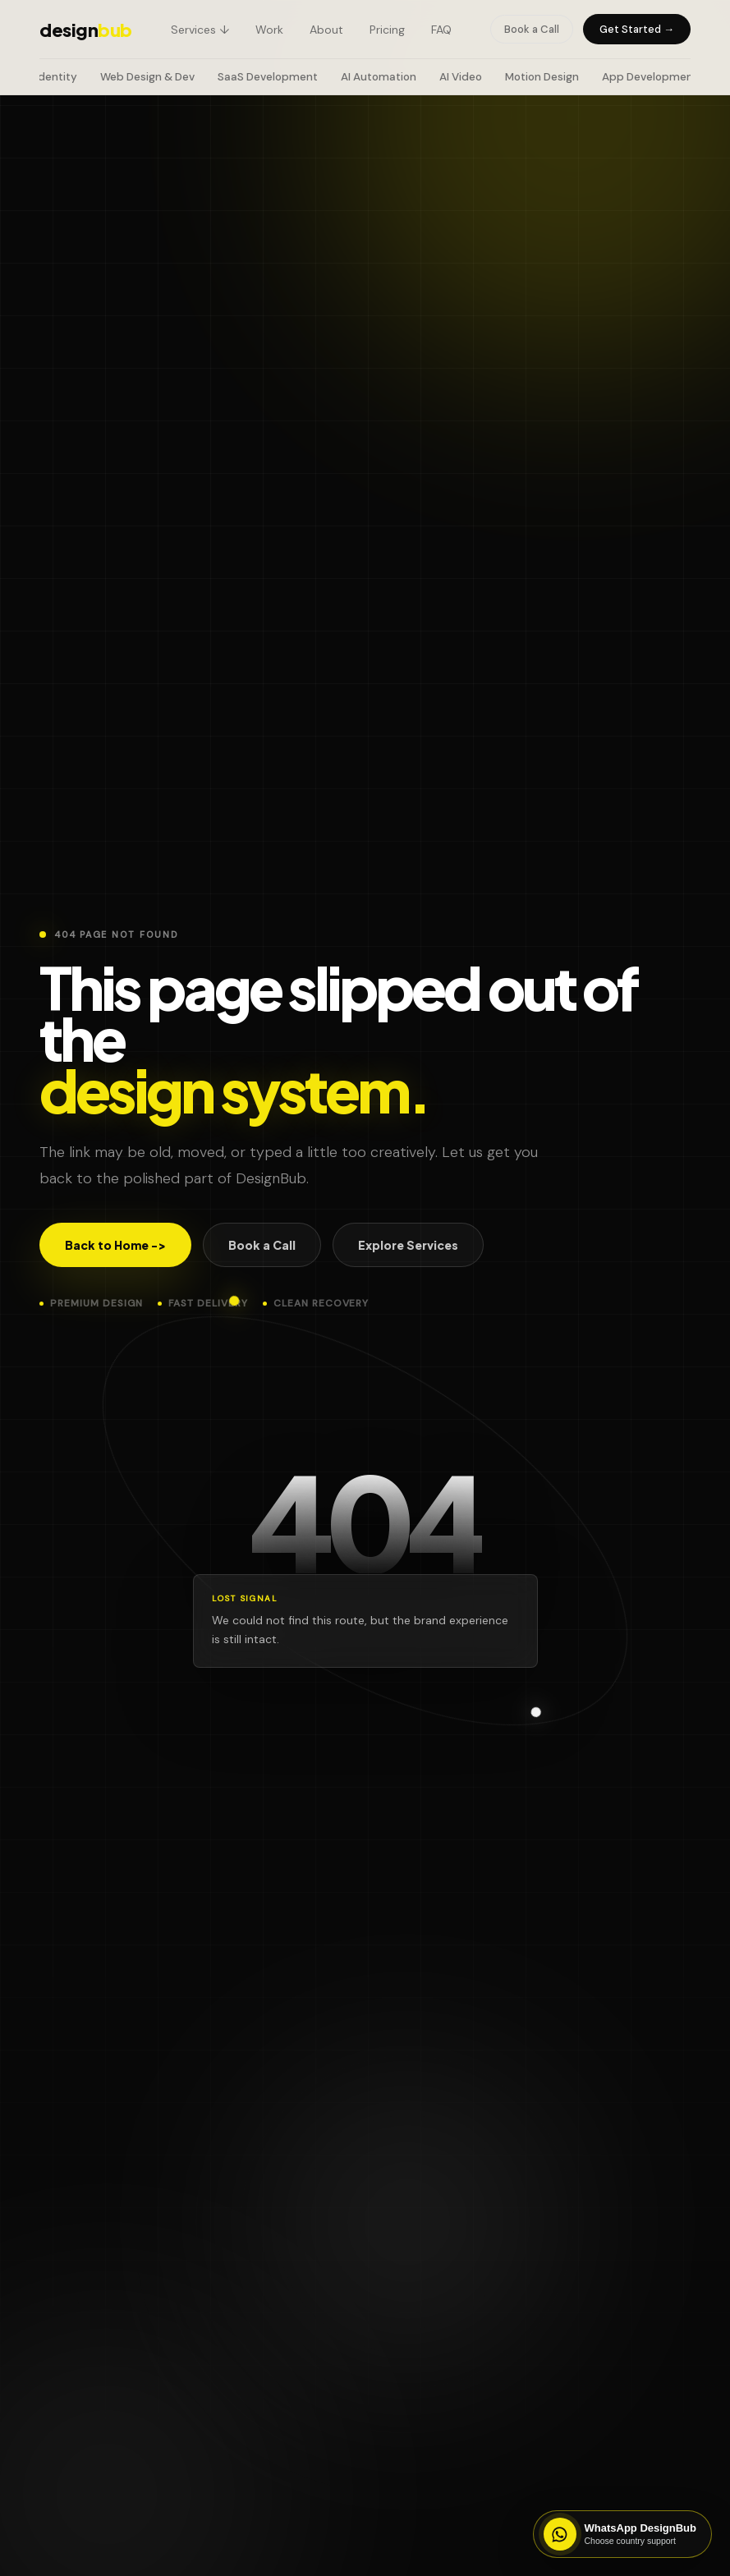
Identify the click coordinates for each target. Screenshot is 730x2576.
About (326, 29)
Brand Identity (39, 77)
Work (269, 29)
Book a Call (531, 29)
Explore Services (408, 1244)
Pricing (387, 29)
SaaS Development (268, 77)
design (85, 29)
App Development (650, 77)
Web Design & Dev (147, 77)
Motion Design (542, 77)
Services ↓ (200, 29)
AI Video (460, 77)
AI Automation (378, 77)
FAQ (441, 29)
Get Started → (636, 29)
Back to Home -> (115, 1244)
